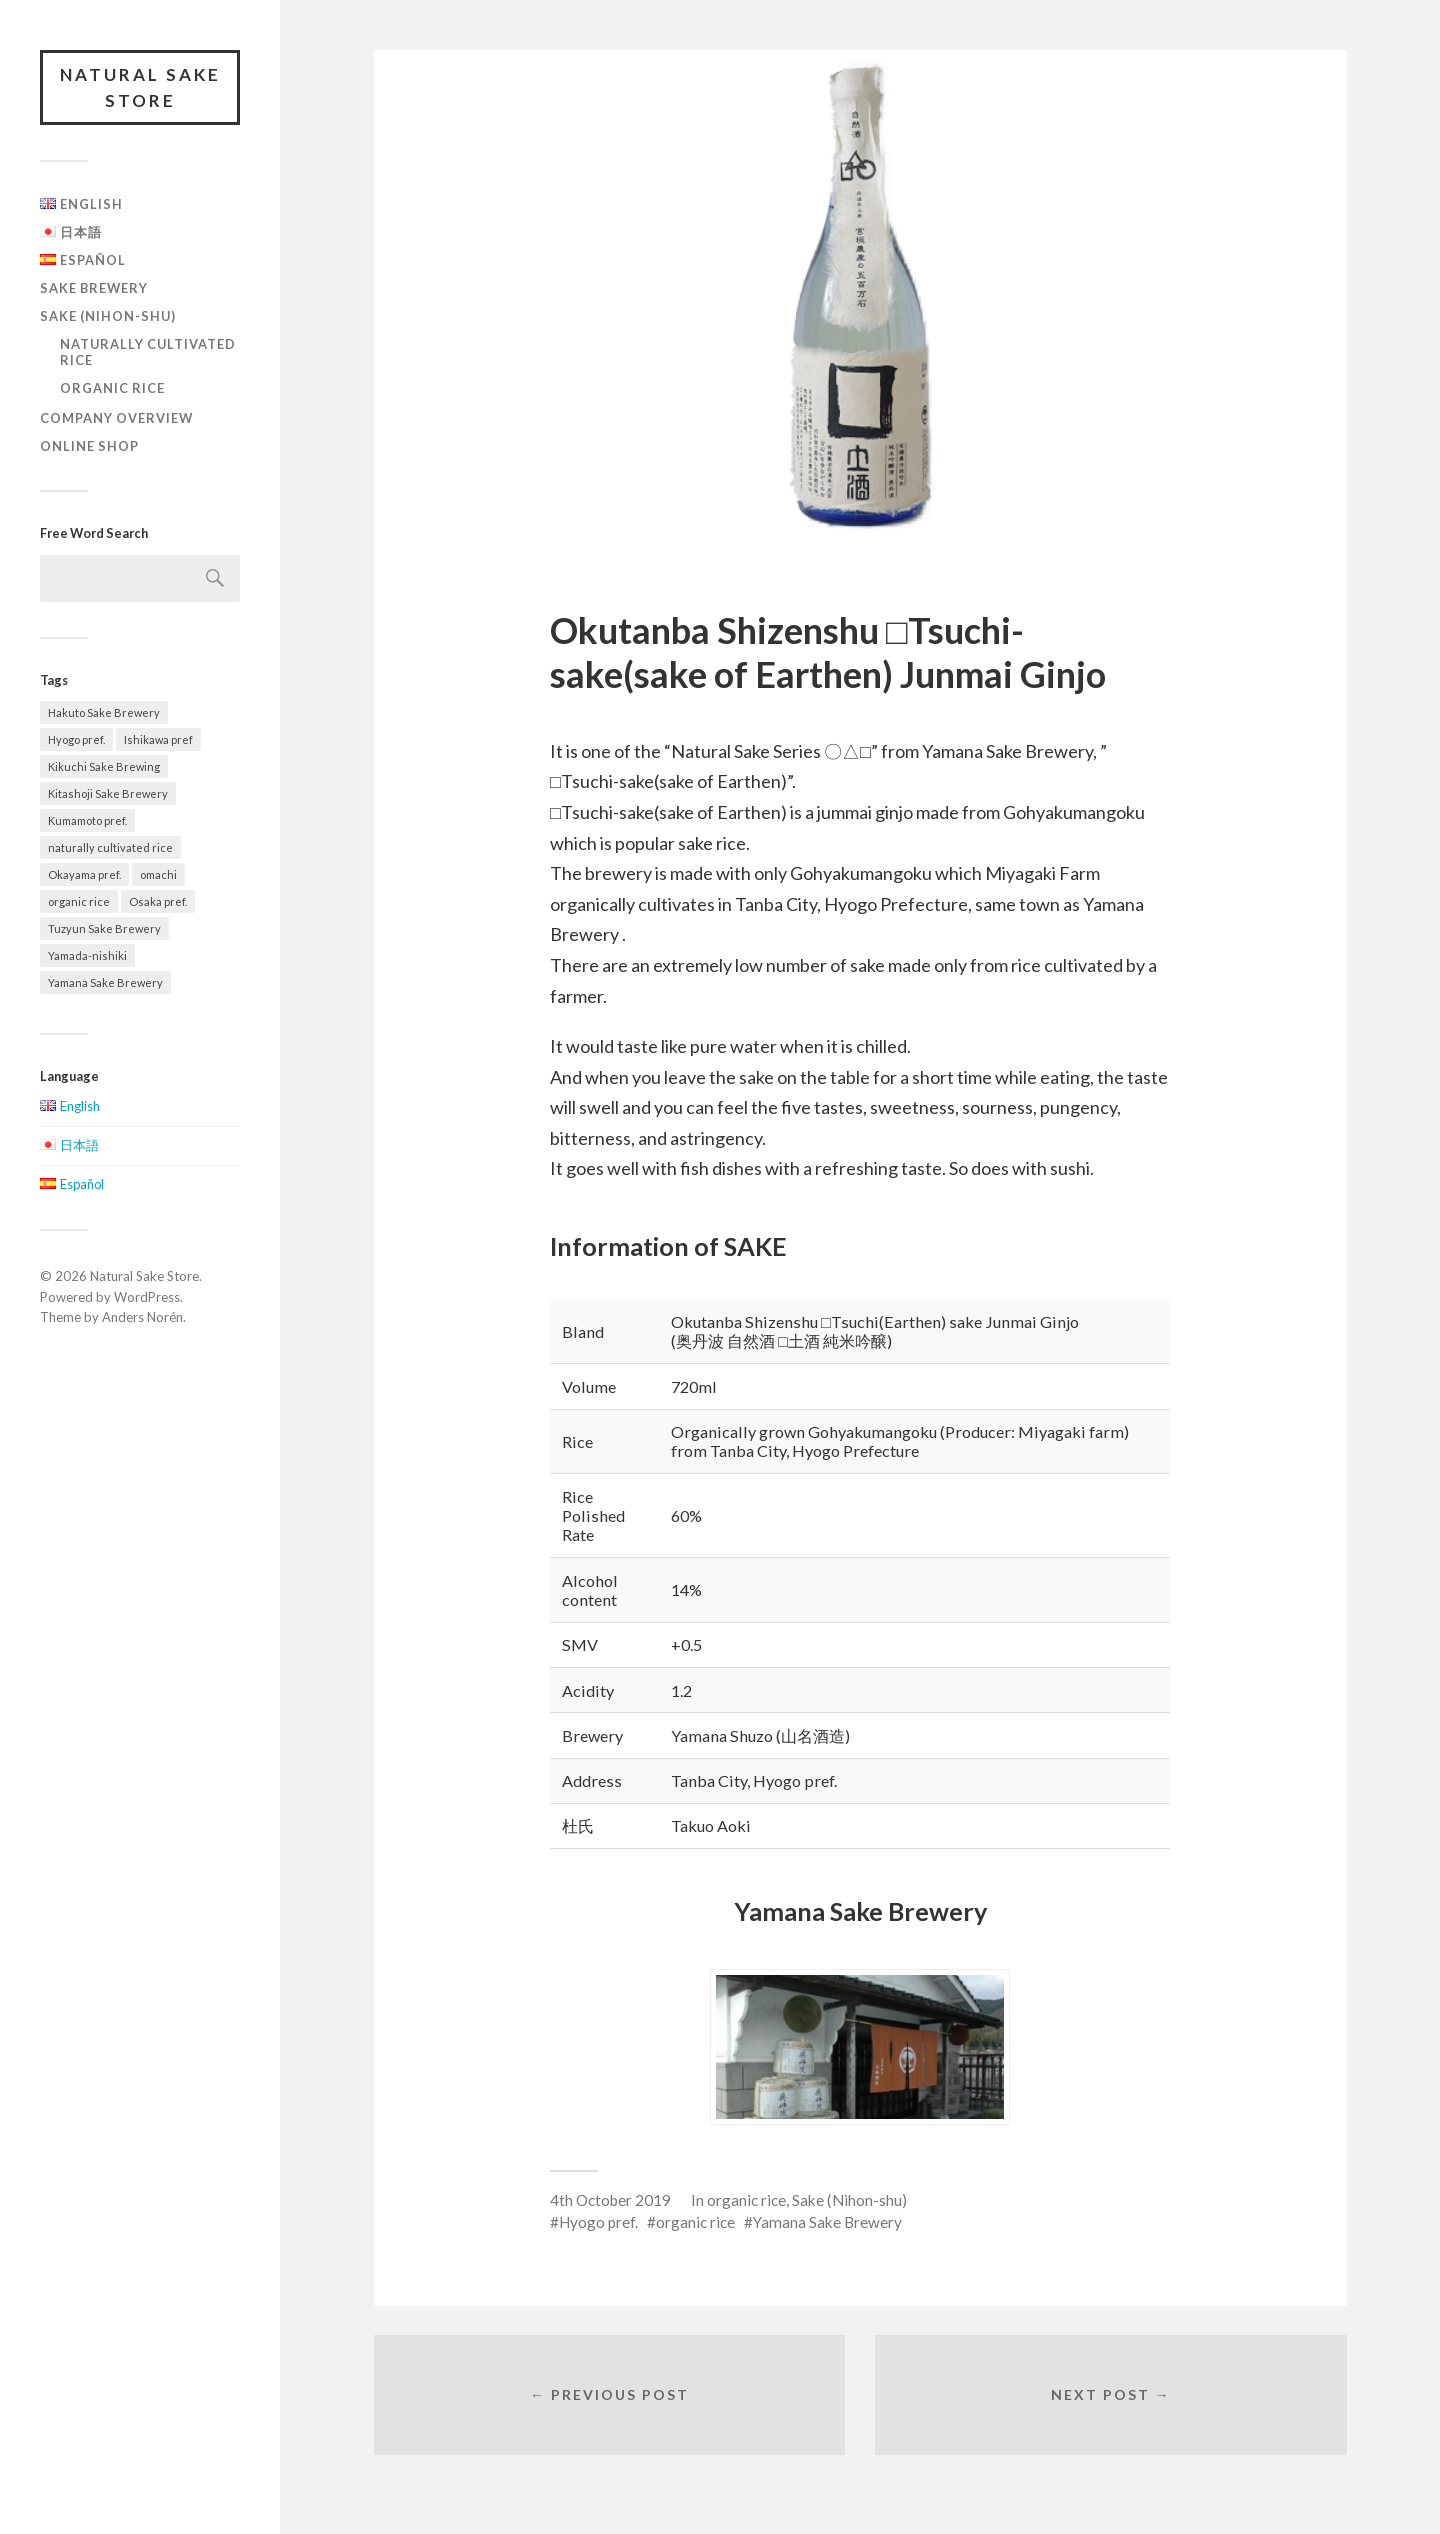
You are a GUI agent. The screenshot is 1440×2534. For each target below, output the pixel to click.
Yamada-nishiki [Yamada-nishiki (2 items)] (87, 955)
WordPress (147, 1297)
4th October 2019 (610, 2200)
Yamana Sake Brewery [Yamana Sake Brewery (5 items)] (105, 982)
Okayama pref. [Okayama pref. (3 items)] (84, 874)
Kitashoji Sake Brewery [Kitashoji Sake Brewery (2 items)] (108, 793)
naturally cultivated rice (148, 352)
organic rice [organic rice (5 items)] (79, 901)
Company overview (116, 418)
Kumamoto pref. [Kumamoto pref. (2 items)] (87, 820)
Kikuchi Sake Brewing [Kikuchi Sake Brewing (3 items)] (104, 766)
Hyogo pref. (598, 2222)
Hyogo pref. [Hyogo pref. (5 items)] (76, 739)
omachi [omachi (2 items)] (158, 874)
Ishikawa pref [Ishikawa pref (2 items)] (158, 739)
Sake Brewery (94, 288)
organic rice (112, 388)
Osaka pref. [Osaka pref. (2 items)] (158, 901)
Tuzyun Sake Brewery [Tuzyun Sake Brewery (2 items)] (104, 928)
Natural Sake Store (140, 87)
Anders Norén (142, 1317)
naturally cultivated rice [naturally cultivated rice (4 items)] (110, 847)
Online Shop (89, 446)
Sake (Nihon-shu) (108, 316)
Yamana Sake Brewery (827, 2222)
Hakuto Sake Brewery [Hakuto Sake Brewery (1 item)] (104, 712)
